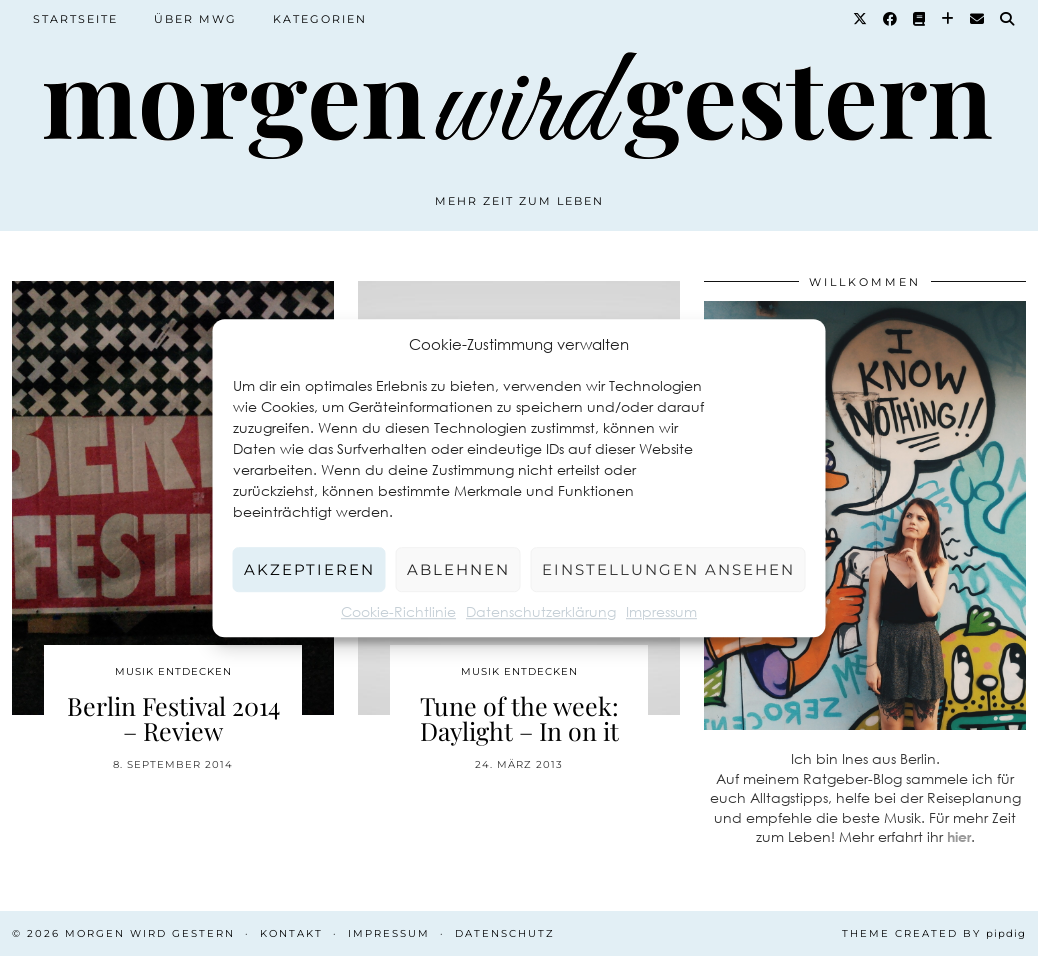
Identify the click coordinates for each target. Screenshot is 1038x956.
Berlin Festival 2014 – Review (173, 718)
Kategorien (320, 19)
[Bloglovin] (948, 19)
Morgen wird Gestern (150, 933)
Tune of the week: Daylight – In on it (519, 718)
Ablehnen (458, 569)
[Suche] (1008, 19)
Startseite (75, 19)
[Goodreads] (920, 19)
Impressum (661, 611)
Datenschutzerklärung (541, 611)
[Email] (978, 19)
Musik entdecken (173, 671)
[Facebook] (891, 19)
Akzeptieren (309, 569)
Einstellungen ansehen (668, 569)
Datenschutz (505, 933)
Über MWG (195, 19)
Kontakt (291, 933)
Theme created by (934, 933)
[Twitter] (861, 19)
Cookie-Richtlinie (398, 611)
